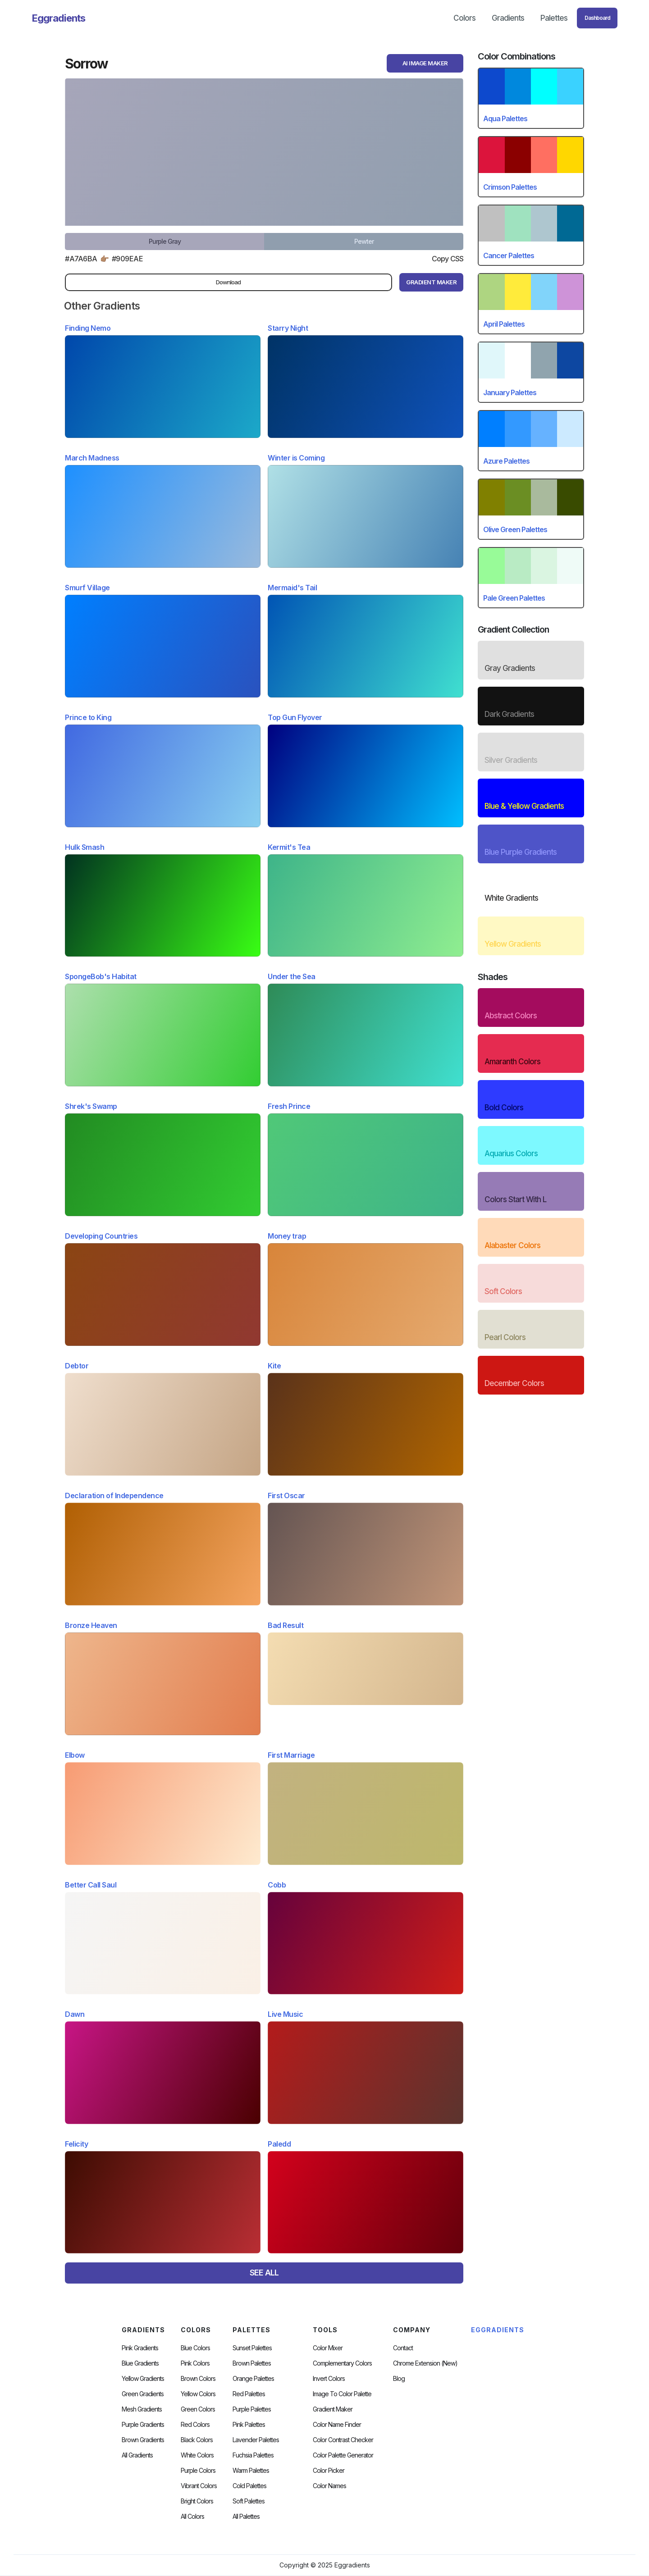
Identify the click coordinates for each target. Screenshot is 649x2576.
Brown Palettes (252, 2363)
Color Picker (328, 2470)
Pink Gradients (140, 2348)
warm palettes (251, 2470)
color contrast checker (343, 2440)
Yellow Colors (198, 2394)
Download (228, 282)
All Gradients (137, 2455)
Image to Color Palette (342, 2394)
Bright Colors (197, 2501)
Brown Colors (198, 2378)
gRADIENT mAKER (431, 282)
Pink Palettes (249, 2424)
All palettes (246, 2516)
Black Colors (197, 2440)
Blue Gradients (140, 2363)
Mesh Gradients (142, 2409)
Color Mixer (328, 2348)
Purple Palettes (252, 2409)
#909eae (127, 258)
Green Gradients (143, 2394)
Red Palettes (249, 2394)
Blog (399, 2378)
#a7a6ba (81, 258)
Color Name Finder (337, 2424)
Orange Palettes (253, 2378)
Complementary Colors (342, 2363)
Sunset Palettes (252, 2348)
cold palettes (249, 2485)
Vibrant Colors (199, 2485)
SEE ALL (264, 2272)
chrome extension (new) (425, 2363)
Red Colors (195, 2424)
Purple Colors (198, 2470)
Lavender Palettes (256, 2440)
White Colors (197, 2455)
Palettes (553, 18)
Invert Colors (329, 2378)
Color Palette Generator (343, 2455)
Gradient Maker (332, 2409)
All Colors (192, 2516)
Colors (464, 18)
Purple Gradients (143, 2424)
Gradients (508, 18)
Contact (403, 2348)
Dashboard (597, 17)
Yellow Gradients (143, 2378)
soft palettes (249, 2501)
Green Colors (198, 2409)
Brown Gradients (143, 2440)
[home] (58, 18)
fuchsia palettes (253, 2455)
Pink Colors (195, 2363)
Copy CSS (448, 258)
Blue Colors (195, 2348)
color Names (329, 2485)
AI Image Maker (425, 63)
